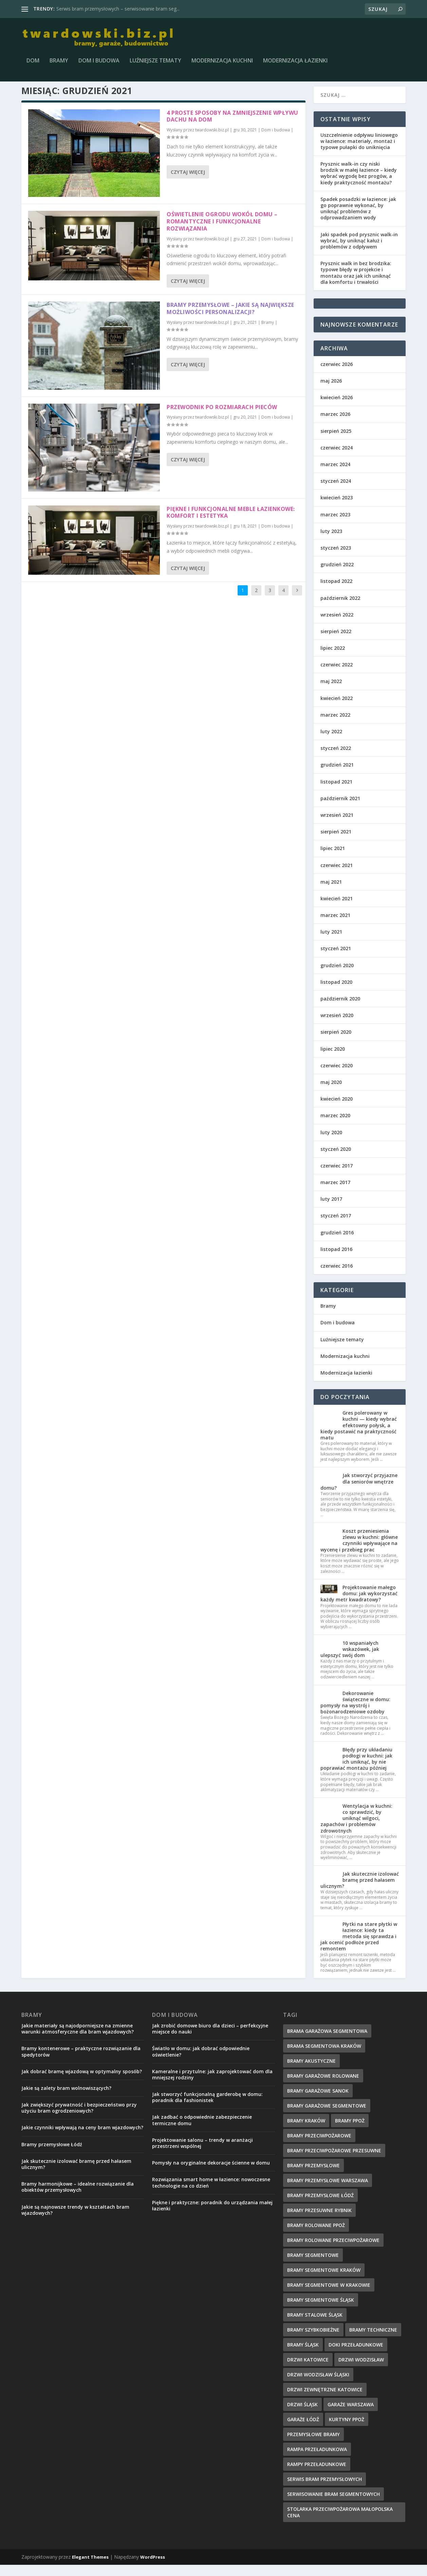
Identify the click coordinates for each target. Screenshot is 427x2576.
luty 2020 (331, 1143)
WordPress (152, 2568)
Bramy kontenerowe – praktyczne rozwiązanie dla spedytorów (81, 2062)
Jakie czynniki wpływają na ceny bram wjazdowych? (82, 2138)
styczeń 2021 (335, 959)
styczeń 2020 (335, 1160)
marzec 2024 (335, 475)
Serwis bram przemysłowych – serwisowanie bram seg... (118, 8)
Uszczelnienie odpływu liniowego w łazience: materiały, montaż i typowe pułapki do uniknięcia (359, 152)
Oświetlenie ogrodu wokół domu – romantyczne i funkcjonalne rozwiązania (222, 232)
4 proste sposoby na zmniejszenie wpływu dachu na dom (232, 127)
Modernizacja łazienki (295, 63)
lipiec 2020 (332, 1059)
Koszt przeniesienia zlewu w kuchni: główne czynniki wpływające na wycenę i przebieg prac (359, 1551)
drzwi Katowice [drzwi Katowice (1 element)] (308, 2370)
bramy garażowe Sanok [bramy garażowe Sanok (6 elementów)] (318, 2101)
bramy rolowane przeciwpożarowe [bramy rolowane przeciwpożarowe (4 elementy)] (333, 2251)
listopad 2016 (336, 1260)
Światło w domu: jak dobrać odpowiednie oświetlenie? (200, 2062)
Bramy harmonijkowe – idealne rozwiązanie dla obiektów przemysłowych (77, 2198)
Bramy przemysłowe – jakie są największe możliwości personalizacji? (230, 319)
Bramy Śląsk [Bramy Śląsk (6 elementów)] (303, 2355)
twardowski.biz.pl (212, 141)
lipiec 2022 (332, 659)
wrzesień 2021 (336, 826)
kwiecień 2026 (336, 408)
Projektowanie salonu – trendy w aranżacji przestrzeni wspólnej (202, 2154)
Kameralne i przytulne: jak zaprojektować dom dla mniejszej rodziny (212, 2085)
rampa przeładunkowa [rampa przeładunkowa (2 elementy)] (317, 2460)
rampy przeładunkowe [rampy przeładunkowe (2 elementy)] (316, 2475)
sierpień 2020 (335, 1043)
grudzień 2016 (337, 1243)
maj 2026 (331, 392)
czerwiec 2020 (336, 1076)
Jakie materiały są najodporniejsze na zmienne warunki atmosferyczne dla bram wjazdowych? (77, 2039)
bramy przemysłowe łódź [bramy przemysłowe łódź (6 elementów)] (320, 2206)
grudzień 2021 (337, 776)
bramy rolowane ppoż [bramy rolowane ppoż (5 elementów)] (316, 2236)
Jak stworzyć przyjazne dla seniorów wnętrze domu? (358, 1492)
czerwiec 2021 (336, 876)
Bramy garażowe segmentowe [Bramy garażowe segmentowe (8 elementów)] (326, 2116)
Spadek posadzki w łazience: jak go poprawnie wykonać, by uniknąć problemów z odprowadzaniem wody (358, 219)
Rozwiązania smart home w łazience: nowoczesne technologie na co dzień (211, 2193)
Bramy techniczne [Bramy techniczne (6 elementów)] (373, 2340)
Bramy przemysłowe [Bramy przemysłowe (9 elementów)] (313, 2176)
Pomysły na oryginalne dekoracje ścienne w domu (211, 2174)
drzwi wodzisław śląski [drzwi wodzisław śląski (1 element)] (318, 2385)
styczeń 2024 (335, 492)
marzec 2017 (335, 1193)
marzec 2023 (335, 525)
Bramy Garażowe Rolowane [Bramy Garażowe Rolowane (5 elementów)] (323, 2086)
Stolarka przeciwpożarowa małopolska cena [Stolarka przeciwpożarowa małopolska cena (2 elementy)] (340, 2523)
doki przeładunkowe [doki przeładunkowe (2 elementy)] (356, 2355)
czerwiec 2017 (336, 1176)
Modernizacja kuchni (222, 63)
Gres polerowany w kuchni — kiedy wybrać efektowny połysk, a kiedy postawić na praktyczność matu (358, 1436)
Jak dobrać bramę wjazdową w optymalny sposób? (81, 2082)
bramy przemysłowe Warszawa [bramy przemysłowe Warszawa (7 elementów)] (327, 2191)
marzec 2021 (335, 926)
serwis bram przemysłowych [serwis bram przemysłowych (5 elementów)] (324, 2490)
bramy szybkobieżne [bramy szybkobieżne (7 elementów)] (313, 2340)
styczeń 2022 (335, 759)
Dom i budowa (98, 63)
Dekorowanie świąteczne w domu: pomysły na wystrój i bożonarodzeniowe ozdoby (355, 1713)
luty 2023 (331, 542)
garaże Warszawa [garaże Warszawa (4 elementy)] (351, 2415)
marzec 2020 (335, 1126)
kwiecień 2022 (336, 709)
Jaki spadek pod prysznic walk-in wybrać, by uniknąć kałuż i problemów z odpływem (359, 251)
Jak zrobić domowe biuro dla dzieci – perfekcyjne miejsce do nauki (210, 2039)
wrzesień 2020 (336, 1026)
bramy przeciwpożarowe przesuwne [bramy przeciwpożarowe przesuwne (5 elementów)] (334, 2161)
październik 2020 (340, 1010)
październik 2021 (340, 809)
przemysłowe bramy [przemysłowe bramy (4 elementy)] (313, 2445)
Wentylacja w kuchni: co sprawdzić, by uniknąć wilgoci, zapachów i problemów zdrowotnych (356, 1829)
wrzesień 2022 (336, 625)
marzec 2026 (335, 425)
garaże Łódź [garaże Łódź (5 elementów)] (303, 2430)
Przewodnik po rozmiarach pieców (222, 418)
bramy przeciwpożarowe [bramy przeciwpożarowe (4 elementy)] (319, 2146)
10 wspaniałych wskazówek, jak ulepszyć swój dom (349, 1660)
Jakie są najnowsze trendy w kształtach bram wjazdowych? (75, 2220)
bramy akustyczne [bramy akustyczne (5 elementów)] (311, 2071)
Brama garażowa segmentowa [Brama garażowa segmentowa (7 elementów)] (327, 2042)
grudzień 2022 (337, 575)
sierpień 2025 (335, 442)
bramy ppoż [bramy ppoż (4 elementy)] (350, 2131)
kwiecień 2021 (336, 909)
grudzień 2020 (337, 976)
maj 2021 (331, 892)
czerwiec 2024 (336, 458)
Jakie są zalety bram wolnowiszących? (66, 2099)
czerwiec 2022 (336, 676)
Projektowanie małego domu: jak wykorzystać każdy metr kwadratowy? (358, 1604)
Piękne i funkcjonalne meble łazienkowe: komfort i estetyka (231, 523)
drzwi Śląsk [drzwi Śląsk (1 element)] (302, 2415)
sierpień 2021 (335, 843)
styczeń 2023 (335, 558)
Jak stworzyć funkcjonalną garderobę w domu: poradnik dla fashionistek (207, 2108)
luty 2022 (331, 742)
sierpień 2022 (335, 642)
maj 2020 (331, 1093)
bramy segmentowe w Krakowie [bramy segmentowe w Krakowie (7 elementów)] (328, 2296)
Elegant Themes (90, 2568)
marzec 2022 (335, 725)
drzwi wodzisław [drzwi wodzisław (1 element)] (361, 2370)
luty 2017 (331, 1210)
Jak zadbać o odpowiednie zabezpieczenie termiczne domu (202, 2131)
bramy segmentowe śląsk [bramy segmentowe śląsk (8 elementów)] (320, 2310)
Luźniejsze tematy (155, 63)
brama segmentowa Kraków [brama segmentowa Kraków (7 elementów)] (324, 2057)
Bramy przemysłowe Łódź (51, 2155)
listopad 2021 (336, 792)
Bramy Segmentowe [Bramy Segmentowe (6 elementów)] (313, 2266)
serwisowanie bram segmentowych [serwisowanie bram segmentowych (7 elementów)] (333, 2505)
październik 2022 (340, 609)
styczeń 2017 (335, 1226)
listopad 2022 (336, 592)
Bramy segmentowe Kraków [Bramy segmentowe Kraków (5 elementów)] (323, 2281)
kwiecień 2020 (336, 1110)
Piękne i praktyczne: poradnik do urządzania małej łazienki (212, 2216)
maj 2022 (331, 692)
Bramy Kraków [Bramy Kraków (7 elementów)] (306, 2131)
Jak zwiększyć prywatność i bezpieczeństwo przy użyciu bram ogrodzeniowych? (79, 2119)
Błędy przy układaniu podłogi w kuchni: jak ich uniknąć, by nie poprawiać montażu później (356, 1769)
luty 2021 (331, 943)
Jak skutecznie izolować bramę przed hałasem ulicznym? (359, 1890)
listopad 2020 (336, 993)
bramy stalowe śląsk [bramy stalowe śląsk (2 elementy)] (314, 2325)
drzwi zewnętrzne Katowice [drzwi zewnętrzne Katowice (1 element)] (325, 2400)
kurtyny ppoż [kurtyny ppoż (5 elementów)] (346, 2430)
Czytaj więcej (188, 183)
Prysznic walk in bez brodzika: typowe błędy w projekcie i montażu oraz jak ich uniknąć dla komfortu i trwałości (355, 283)
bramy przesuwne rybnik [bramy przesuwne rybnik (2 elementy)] (319, 2221)
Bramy (59, 63)
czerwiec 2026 (336, 375)
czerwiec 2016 (336, 1277)
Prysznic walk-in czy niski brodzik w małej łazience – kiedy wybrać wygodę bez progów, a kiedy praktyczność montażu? (358, 184)
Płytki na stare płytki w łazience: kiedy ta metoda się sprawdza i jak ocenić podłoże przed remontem (358, 1947)
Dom (32, 63)
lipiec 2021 (332, 859)
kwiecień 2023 (336, 508)
